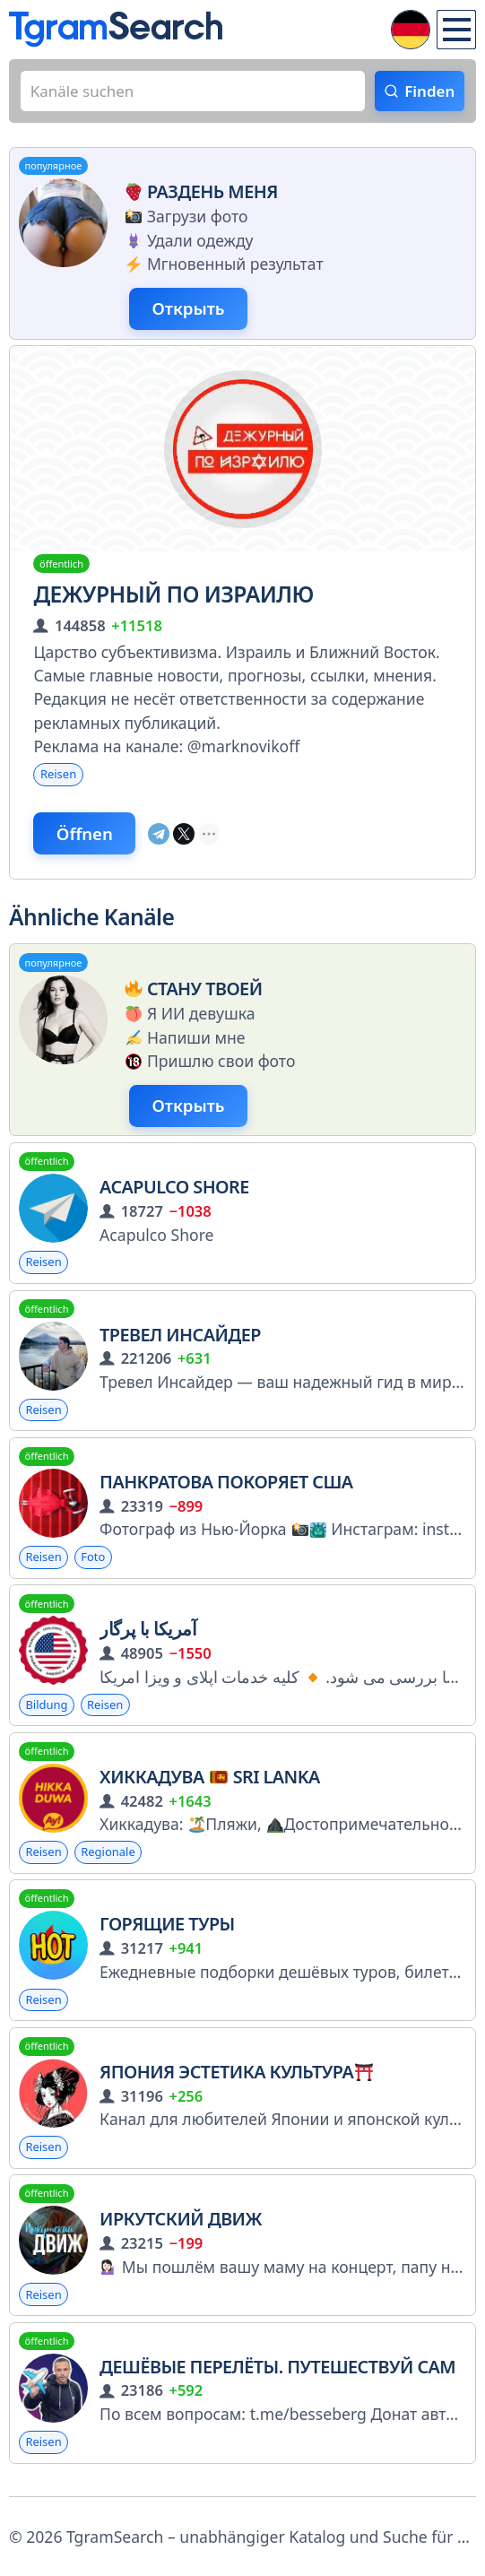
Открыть (190, 311)
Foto (94, 1565)
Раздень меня (198, 192)
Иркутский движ (181, 2228)
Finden (429, 91)
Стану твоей (190, 993)
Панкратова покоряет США (226, 1489)
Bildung (46, 1712)
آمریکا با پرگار (148, 1637)
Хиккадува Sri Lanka (210, 1785)
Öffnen (87, 838)
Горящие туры (167, 1933)
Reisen (58, 777)
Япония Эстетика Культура (236, 2081)
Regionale (109, 1860)
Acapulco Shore (174, 1194)
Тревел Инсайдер (180, 1341)
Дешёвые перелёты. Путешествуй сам (277, 2376)
